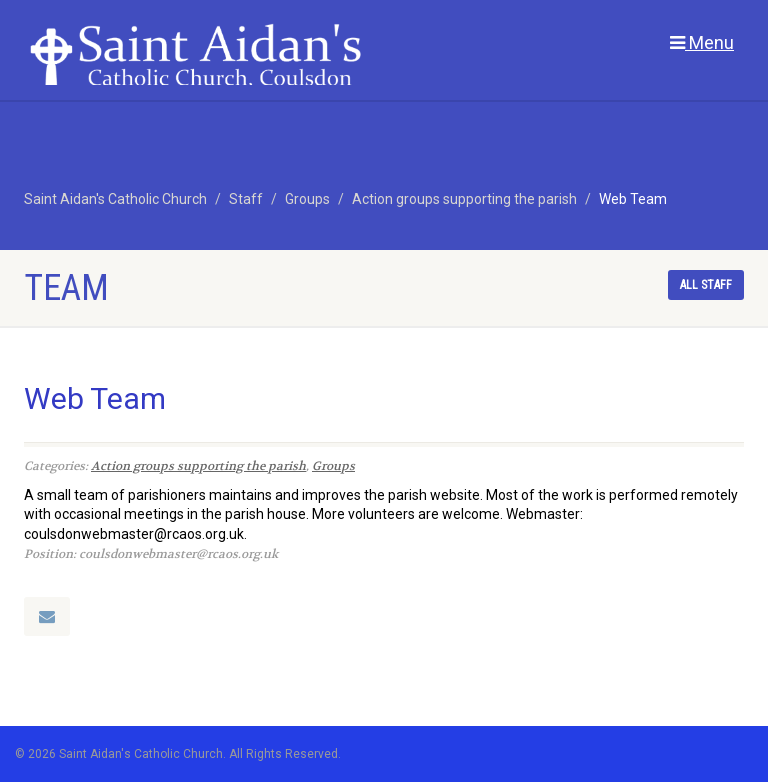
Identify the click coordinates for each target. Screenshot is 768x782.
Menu (702, 42)
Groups (333, 466)
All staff (706, 285)
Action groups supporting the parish (198, 466)
